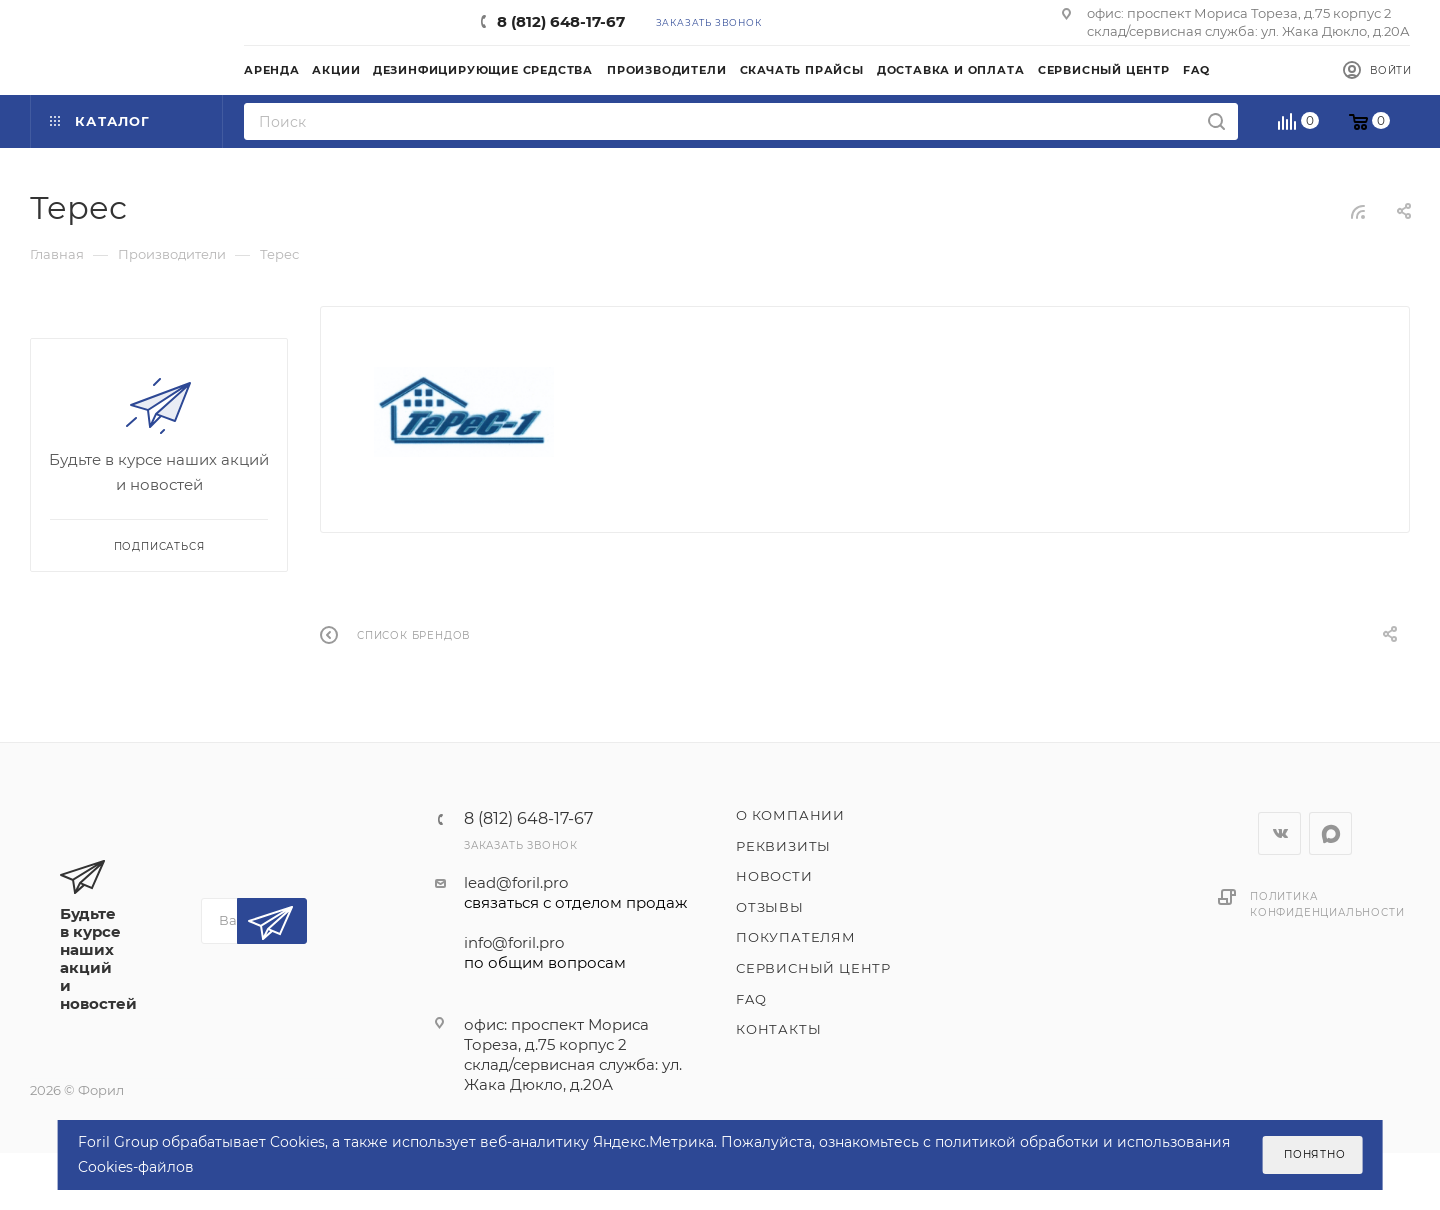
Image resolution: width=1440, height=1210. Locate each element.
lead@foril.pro (575, 893)
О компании (790, 815)
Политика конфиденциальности (1327, 904)
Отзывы (770, 907)
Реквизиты (783, 846)
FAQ (751, 999)
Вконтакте (1279, 833)
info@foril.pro (575, 953)
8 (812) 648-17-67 (561, 21)
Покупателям (796, 937)
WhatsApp (1330, 833)
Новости (774, 876)
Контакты (778, 1029)
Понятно (1315, 1154)
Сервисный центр (813, 968)
